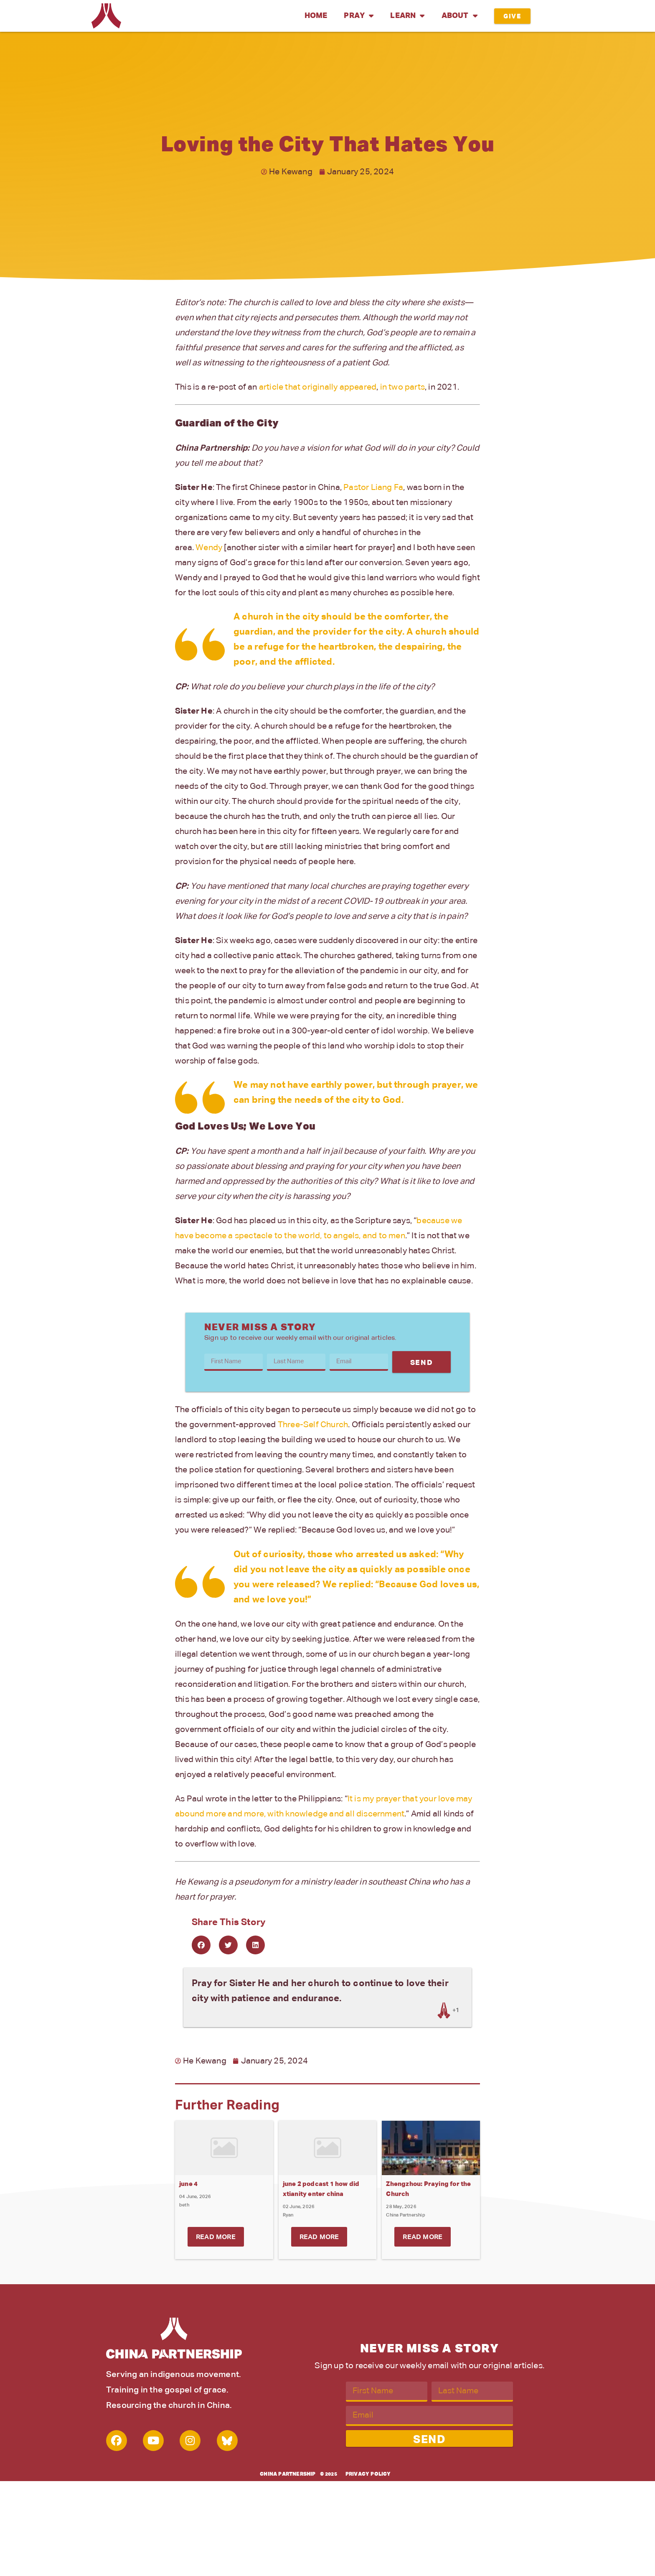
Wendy (208, 547)
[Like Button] (444, 2010)
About (459, 16)
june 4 (188, 2184)
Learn (407, 16)
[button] (201, 1945)
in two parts (402, 387)
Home (316, 16)
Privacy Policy (368, 2474)
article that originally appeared (317, 387)
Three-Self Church (313, 1425)
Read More (216, 2237)
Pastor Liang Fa (373, 487)
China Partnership (287, 2474)
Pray (358, 16)
